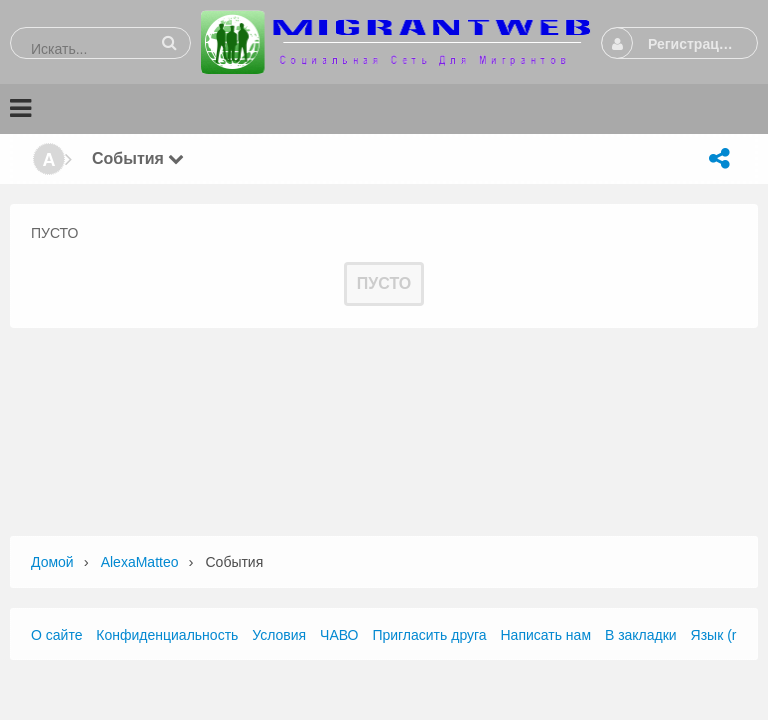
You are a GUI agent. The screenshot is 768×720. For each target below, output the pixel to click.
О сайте (56, 635)
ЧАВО (339, 635)
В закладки (641, 635)
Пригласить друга (429, 635)
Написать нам (546, 635)
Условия (279, 635)
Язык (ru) (720, 635)
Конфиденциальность (167, 635)
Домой (52, 562)
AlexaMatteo (140, 562)
